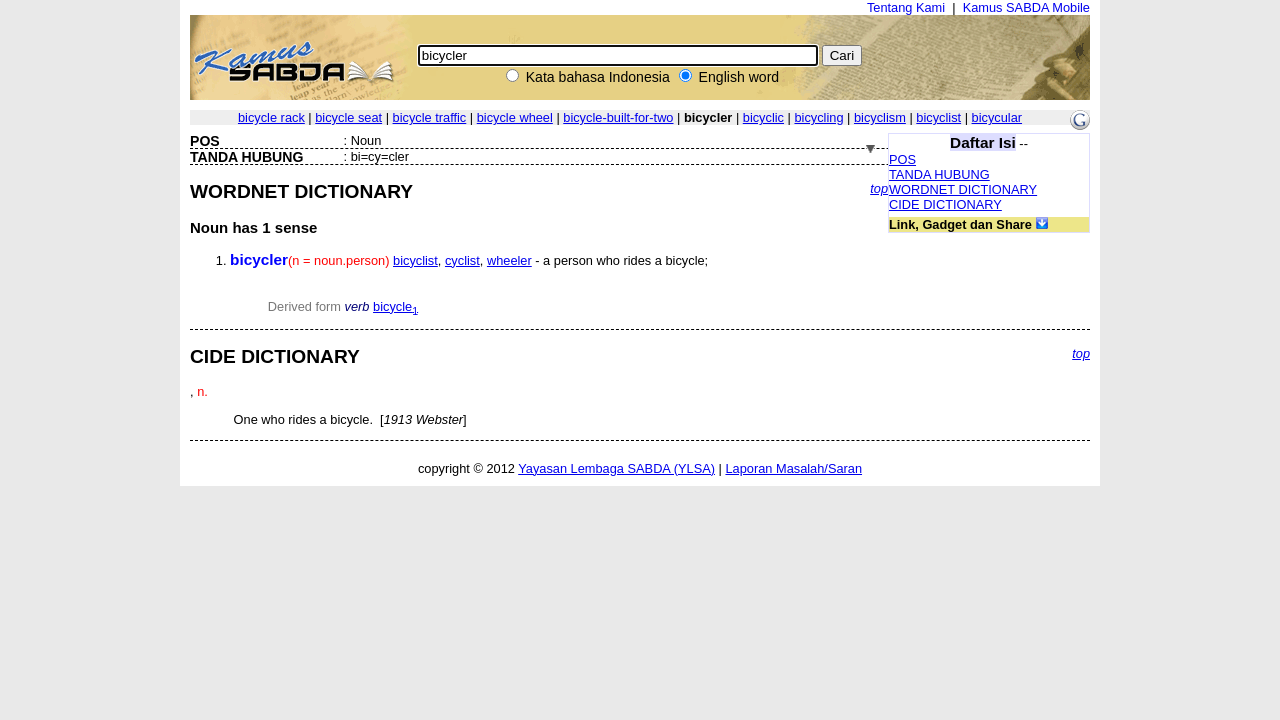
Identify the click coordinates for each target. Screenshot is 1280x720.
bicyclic (763, 117)
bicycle (395, 306)
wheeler (509, 260)
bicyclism (880, 117)
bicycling (818, 117)
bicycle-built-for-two (618, 117)
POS (902, 159)
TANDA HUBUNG (939, 174)
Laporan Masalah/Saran (793, 468)
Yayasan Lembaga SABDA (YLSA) (616, 468)
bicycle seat (348, 117)
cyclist (462, 260)
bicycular (997, 117)
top (879, 188)
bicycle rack (271, 117)
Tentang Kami (906, 7)
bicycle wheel (515, 117)
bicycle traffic (430, 117)
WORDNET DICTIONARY (963, 189)
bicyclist (938, 117)
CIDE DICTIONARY (945, 204)
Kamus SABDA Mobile (1026, 7)
